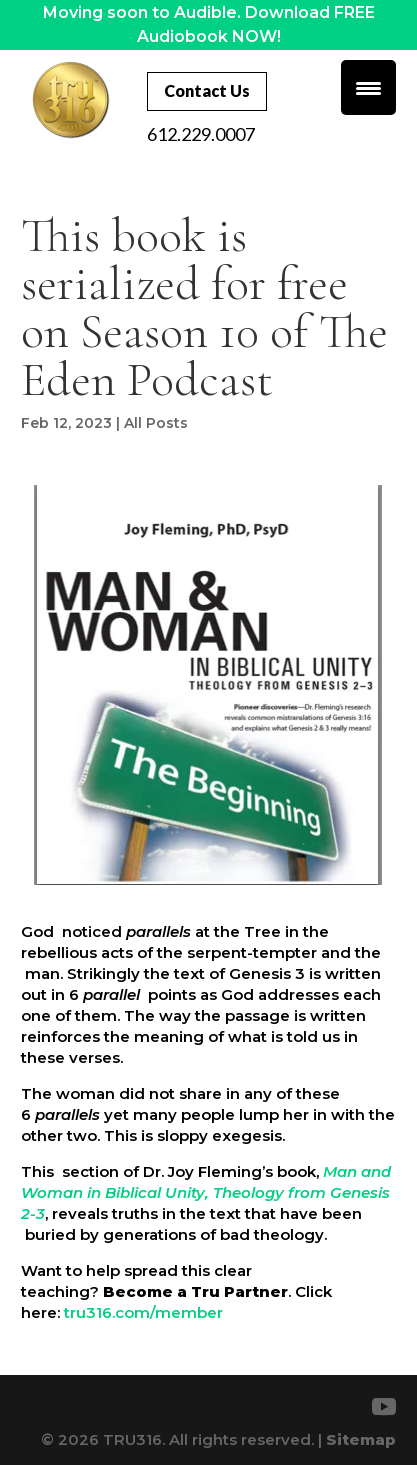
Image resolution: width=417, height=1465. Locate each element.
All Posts (156, 423)
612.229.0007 (201, 134)
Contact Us (207, 90)
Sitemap (361, 1439)
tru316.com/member (141, 1312)
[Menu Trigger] (368, 87)
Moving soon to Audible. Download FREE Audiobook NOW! (209, 24)
